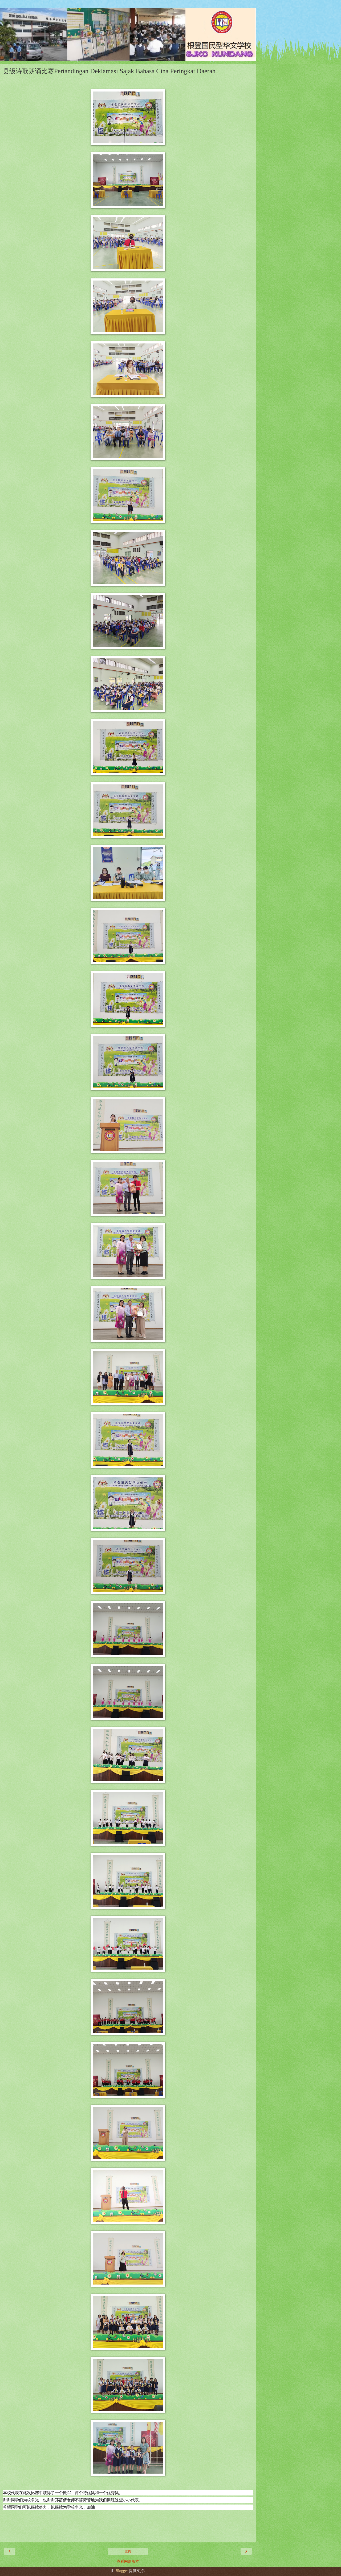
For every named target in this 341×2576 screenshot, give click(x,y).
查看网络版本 (128, 2561)
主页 (128, 2551)
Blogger (122, 2571)
